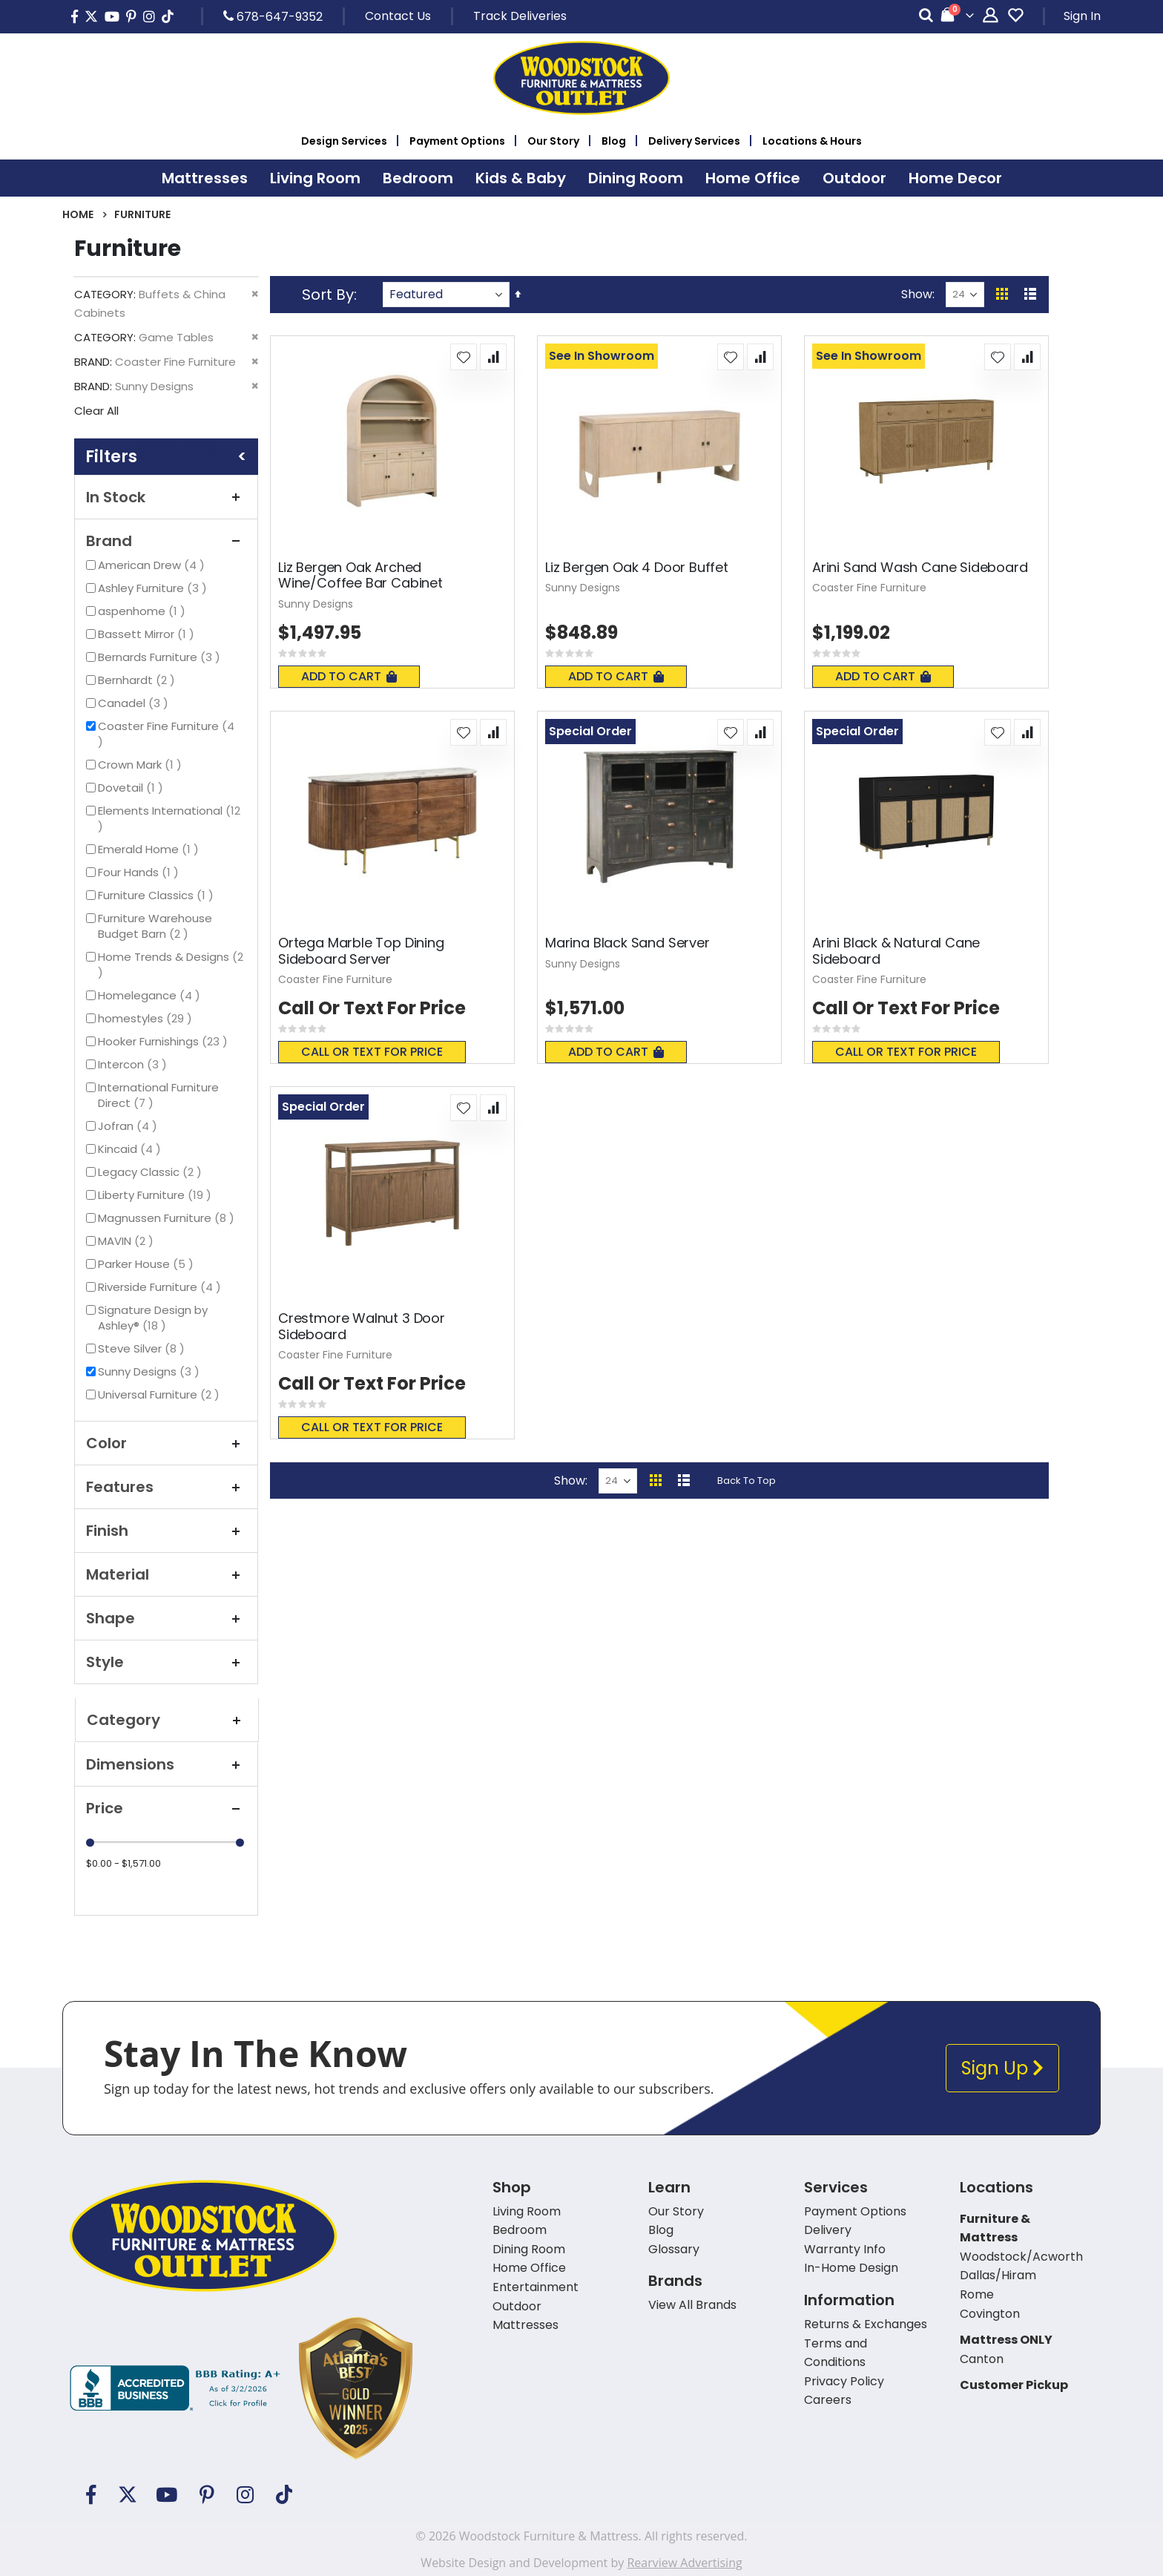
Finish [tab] (166, 1530)
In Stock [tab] (166, 497)
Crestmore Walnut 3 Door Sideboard (361, 1326)
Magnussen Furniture (168, 1218)
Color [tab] (166, 1443)
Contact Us (398, 15)
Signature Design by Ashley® (153, 1317)
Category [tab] (167, 1719)
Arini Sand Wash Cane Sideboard (920, 567)
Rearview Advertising (684, 2562)
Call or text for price (372, 1051)
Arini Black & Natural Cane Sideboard (896, 951)
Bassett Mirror (148, 634)
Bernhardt (138, 680)
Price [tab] (166, 1808)
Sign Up (1002, 2068)
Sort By (328, 294)
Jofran (129, 1126)
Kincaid (131, 1149)
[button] (463, 357)
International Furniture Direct (158, 1095)
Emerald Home (150, 849)
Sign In (1082, 15)
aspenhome (143, 611)
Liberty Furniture (156, 1195)
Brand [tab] (166, 540)
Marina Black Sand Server (627, 943)
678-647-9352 (273, 16)
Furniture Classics (157, 895)
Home (77, 214)
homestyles (147, 1018)
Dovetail (132, 787)
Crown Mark (141, 764)
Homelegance (151, 995)
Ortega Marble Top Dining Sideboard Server (361, 951)
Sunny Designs (150, 1371)
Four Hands (140, 872)
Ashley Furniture (154, 588)
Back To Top (746, 1480)
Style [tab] (166, 1662)
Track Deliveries (520, 15)
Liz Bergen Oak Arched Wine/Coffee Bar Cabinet (360, 575)
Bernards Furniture (161, 657)
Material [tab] (166, 1574)
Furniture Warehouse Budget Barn (156, 926)
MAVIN (127, 1241)
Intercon (134, 1064)
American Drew (153, 565)
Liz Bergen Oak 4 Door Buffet (636, 567)
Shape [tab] (166, 1618)
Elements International (169, 818)
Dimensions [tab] (166, 1764)
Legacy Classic (151, 1172)
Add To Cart (349, 676)
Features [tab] (166, 1486)
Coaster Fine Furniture (166, 733)
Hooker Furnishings (164, 1041)
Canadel (135, 703)
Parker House (147, 1264)
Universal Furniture (160, 1394)
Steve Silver (143, 1348)
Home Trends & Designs (170, 964)
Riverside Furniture (161, 1287)
